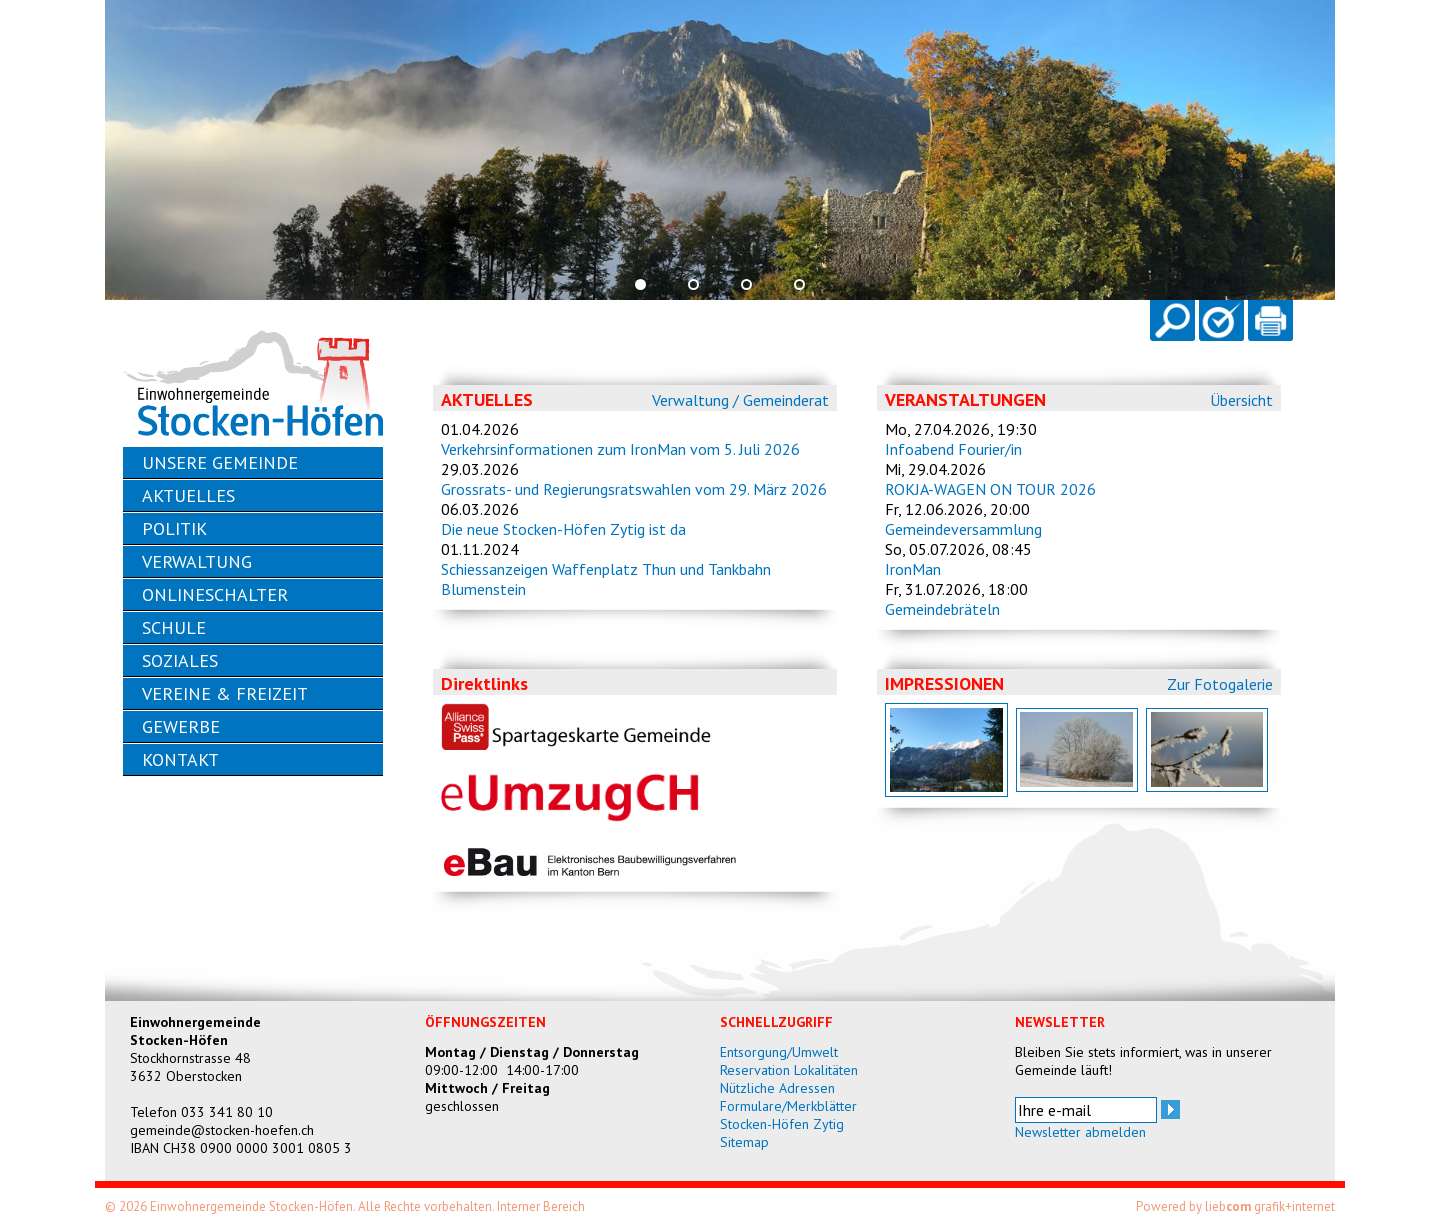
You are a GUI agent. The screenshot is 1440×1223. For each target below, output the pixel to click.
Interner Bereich (541, 1206)
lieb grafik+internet (1270, 1206)
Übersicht (1241, 400)
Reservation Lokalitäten (789, 1070)
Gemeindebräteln (942, 609)
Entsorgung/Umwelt (779, 1052)
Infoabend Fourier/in (953, 449)
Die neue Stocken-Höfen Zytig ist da (563, 529)
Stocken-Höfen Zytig (782, 1124)
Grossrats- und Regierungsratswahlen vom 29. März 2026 (634, 489)
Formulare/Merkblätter (788, 1106)
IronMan (913, 569)
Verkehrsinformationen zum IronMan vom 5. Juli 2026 (620, 449)
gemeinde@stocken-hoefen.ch (222, 1130)
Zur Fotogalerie (1220, 684)
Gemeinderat (786, 400)
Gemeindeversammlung (963, 529)
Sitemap (744, 1142)
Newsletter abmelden (1080, 1132)
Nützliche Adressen (777, 1088)
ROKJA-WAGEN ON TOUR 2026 (990, 489)
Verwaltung (690, 400)
